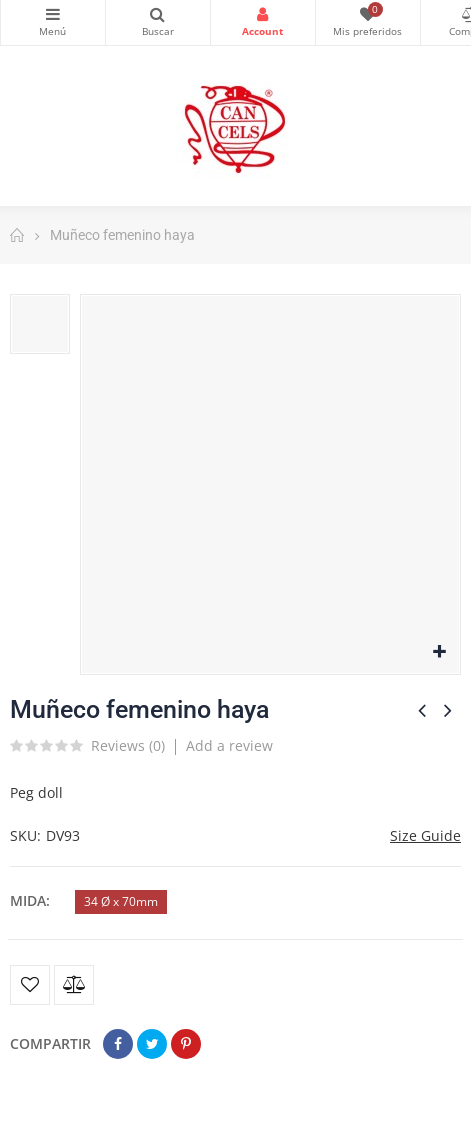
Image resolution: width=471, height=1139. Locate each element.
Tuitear (152, 1044)
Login (263, 14)
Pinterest (186, 1044)
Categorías (53, 14)
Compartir (118, 1044)
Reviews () (128, 747)
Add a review (229, 745)
